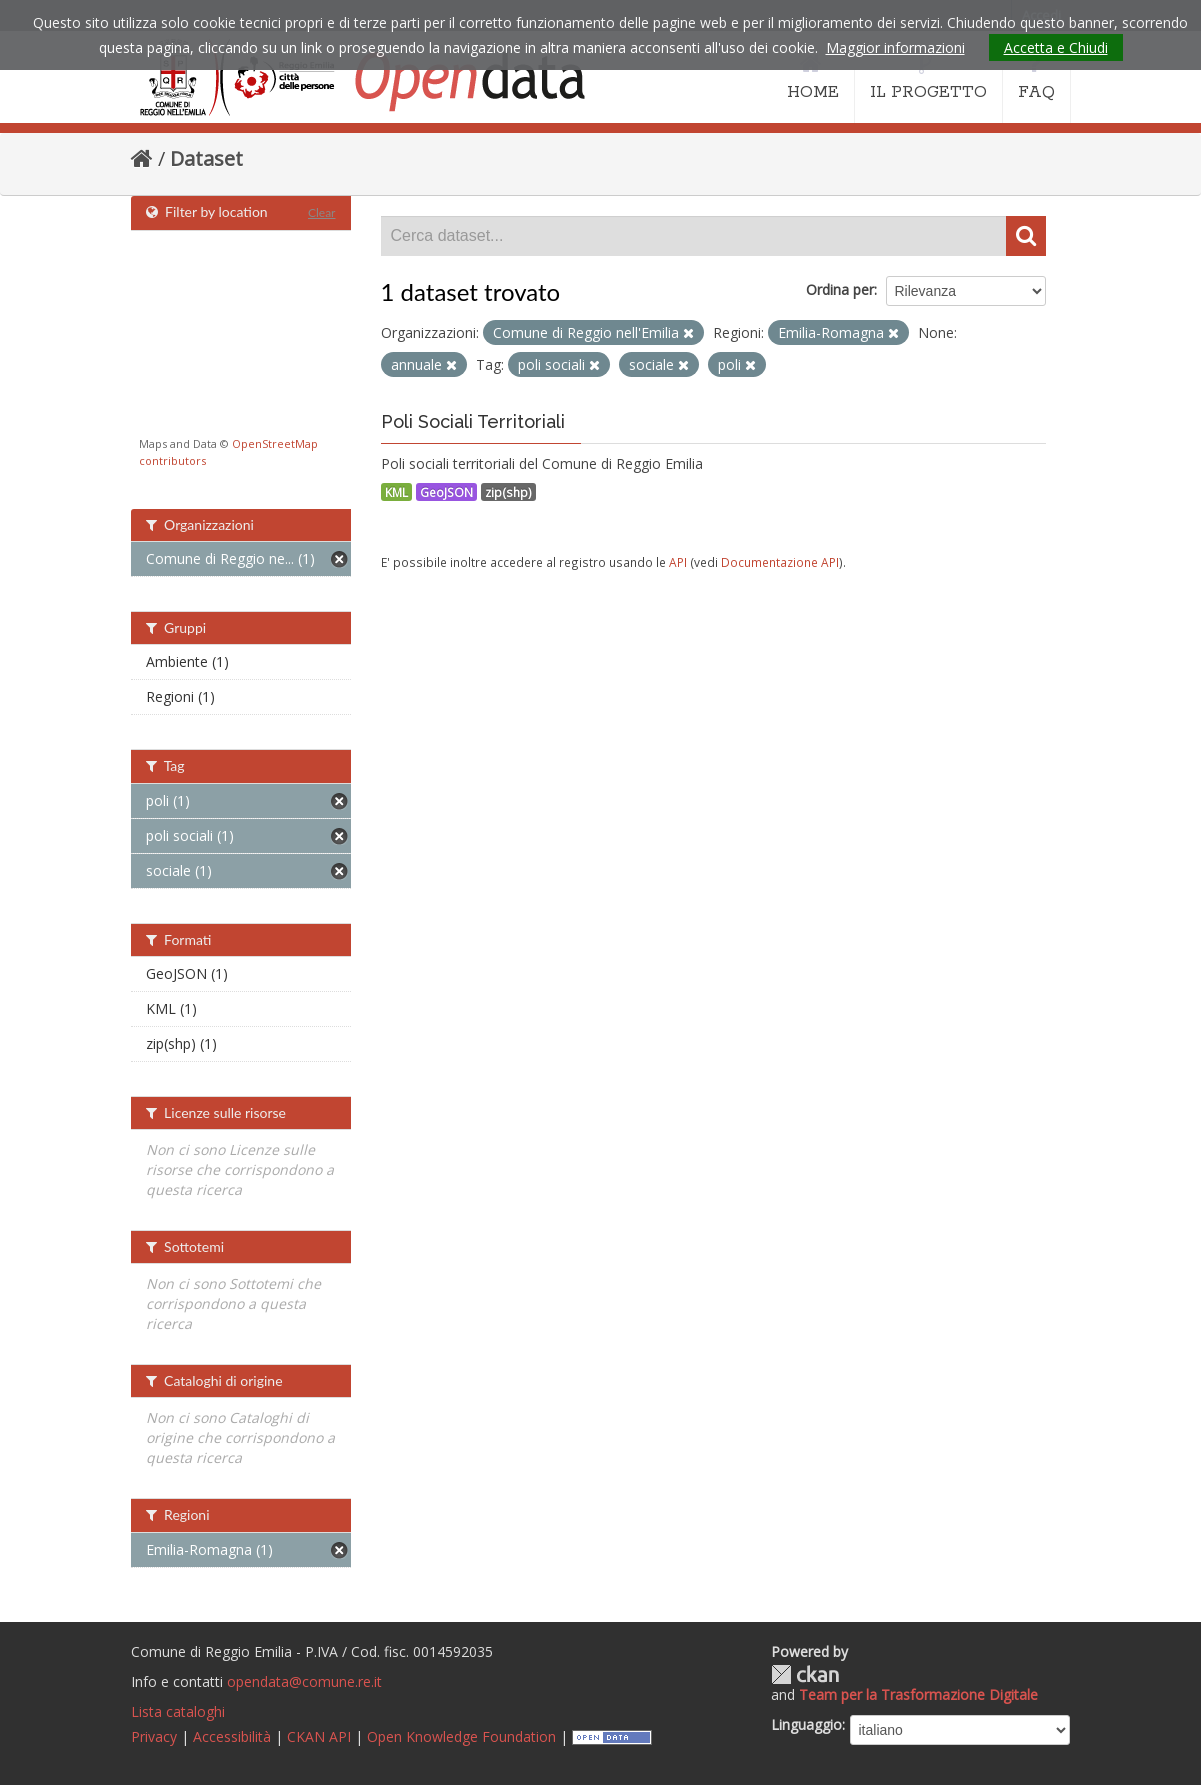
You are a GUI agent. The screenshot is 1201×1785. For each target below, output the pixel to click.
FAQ (1036, 78)
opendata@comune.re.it (304, 1681)
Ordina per (840, 289)
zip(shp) (508, 492)
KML (396, 492)
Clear (322, 212)
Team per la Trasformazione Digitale (918, 1694)
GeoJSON (446, 492)
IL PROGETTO (928, 78)
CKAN (805, 1674)
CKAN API (319, 1736)
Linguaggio (806, 1724)
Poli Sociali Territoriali (473, 421)
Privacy (154, 1736)
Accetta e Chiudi (1056, 47)
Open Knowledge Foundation (461, 1736)
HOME (813, 78)
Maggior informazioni (895, 47)
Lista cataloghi (178, 1711)
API (678, 562)
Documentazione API (780, 562)
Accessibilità (232, 1736)
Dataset (206, 158)
